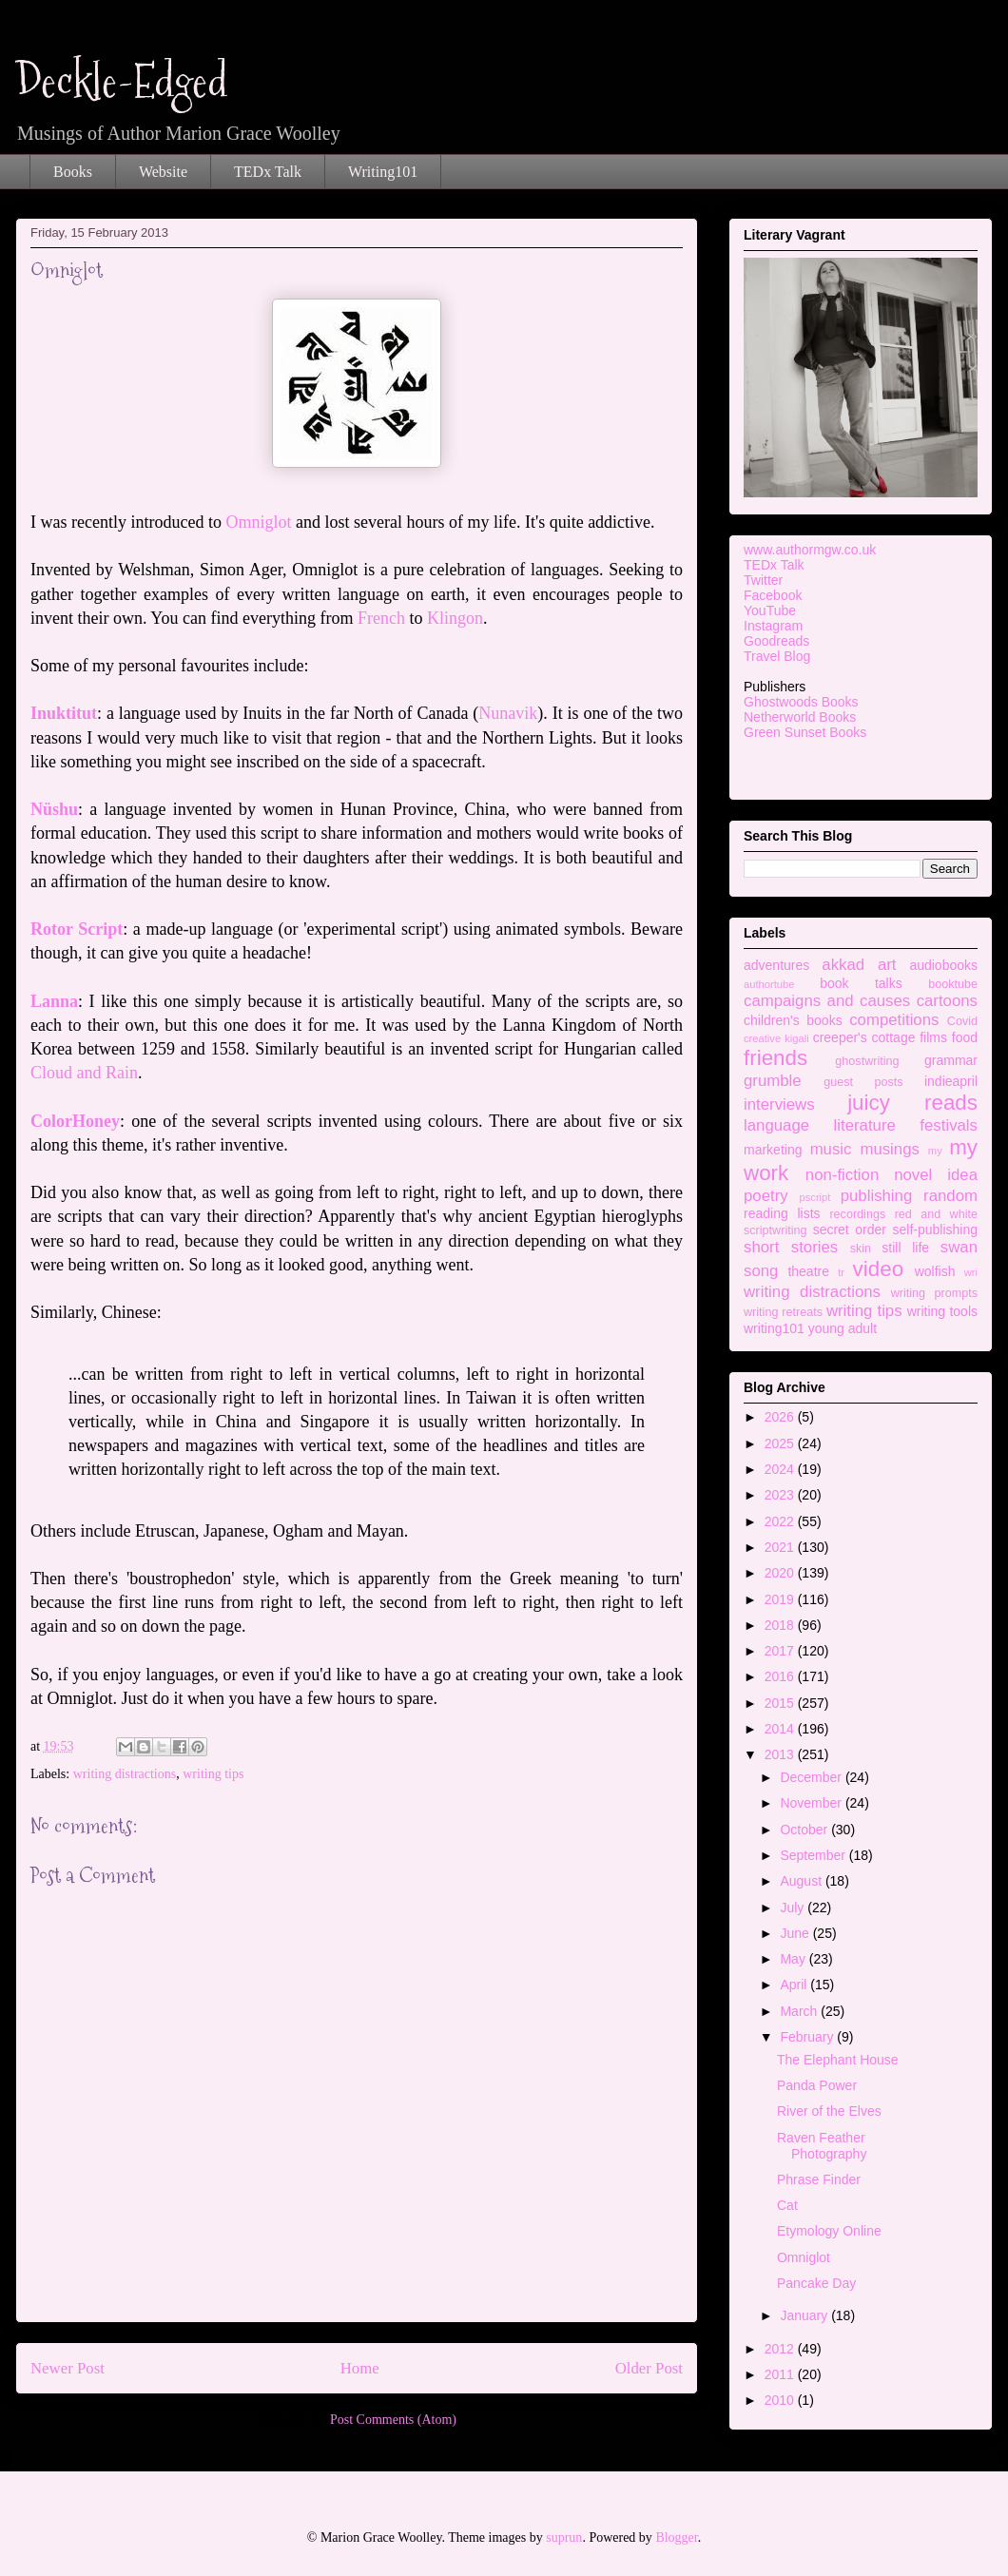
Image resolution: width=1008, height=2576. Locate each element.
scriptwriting (775, 1230)
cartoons (947, 1001)
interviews (779, 1104)
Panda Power (817, 2085)
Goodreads (776, 641)
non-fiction (842, 1175)
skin (860, 1248)
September (814, 1855)
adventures (776, 965)
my (935, 1150)
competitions (894, 1020)
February (808, 2036)
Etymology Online (829, 2230)
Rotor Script (76, 929)
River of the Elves (829, 2111)
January (805, 2315)
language (776, 1125)
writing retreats (783, 1312)
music (831, 1149)
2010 (781, 2400)
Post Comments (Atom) (393, 2419)
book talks (861, 983)
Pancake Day (816, 2283)
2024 (781, 1469)
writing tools (942, 1311)
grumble (773, 1081)
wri (971, 1272)
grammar (951, 1060)
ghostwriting (867, 1061)
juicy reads (912, 1102)
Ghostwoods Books (801, 701)
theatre (808, 1271)
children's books (793, 1020)
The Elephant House (838, 2059)
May (794, 1958)
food (965, 1037)
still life (905, 1247)
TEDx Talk (267, 172)
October (805, 1829)
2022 (781, 1521)
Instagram (773, 625)
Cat (787, 2205)
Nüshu (54, 809)
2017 (781, 1650)
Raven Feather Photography (821, 2145)
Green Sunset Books (805, 732)
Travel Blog (777, 656)
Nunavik (507, 713)
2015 (781, 1703)
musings (890, 1149)
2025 (781, 1443)
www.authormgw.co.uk (810, 549)
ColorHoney (75, 1121)
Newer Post (67, 2368)
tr (841, 1272)
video (878, 1269)
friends (775, 1058)
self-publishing (936, 1229)
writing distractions (125, 1774)
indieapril (951, 1081)
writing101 (774, 1328)
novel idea (936, 1175)
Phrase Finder (819, 2179)
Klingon (455, 618)
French (381, 618)
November (812, 1803)
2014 (781, 1728)
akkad (843, 965)
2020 (781, 1572)
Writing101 (382, 172)
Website (163, 172)
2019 (781, 1599)
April (795, 1984)
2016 (781, 1676)
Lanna (54, 1001)
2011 (781, 2374)
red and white (936, 1214)
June (796, 1933)
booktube (953, 984)
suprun (564, 2537)
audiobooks (943, 965)
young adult (842, 1328)
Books (72, 172)
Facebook (773, 595)
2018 (781, 1625)
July (793, 1907)
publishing (877, 1196)
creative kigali (776, 1038)
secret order (849, 1229)
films (933, 1037)
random (950, 1196)
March (800, 2011)
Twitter (763, 580)
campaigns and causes (827, 1001)
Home (359, 2368)
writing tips (213, 1774)
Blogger (676, 2537)
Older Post (649, 2368)
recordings (857, 1214)
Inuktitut (63, 713)
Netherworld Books (800, 717)
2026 (781, 1416)
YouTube (770, 610)
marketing (773, 1149)
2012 (781, 2348)
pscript (814, 1197)
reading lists (782, 1213)
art (887, 965)
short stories (791, 1247)
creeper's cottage (864, 1037)
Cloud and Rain (84, 1072)
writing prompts (934, 1293)
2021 (781, 1547)
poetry (766, 1196)
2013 (781, 1754)
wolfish (935, 1271)
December (812, 1777)
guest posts (863, 1082)
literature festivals (906, 1125)
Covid (962, 1021)
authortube (769, 984)
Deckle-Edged (121, 81)
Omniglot (258, 522)
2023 (781, 1494)
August (802, 1880)
